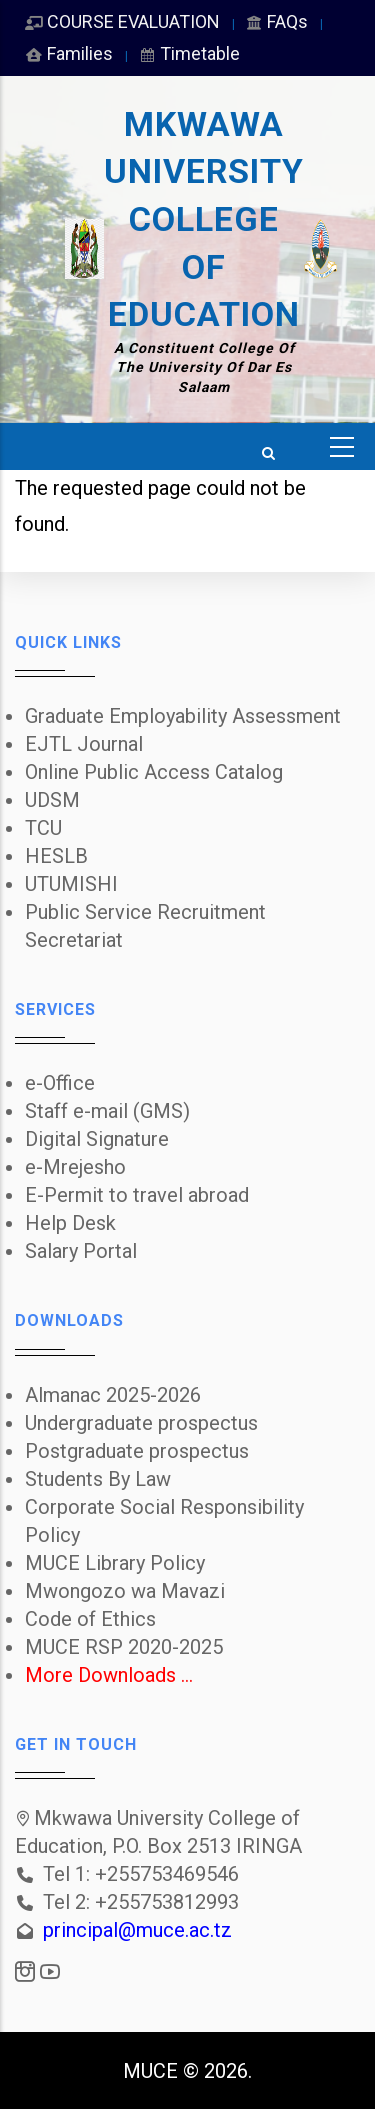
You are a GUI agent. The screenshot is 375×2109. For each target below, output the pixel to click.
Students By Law (98, 1479)
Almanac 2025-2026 (113, 1395)
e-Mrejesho (75, 1167)
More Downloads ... (109, 1675)
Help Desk (70, 1223)
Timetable (188, 53)
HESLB (56, 856)
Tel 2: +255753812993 (141, 1902)
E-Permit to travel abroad (137, 1195)
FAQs (276, 21)
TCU (43, 828)
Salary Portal (81, 1251)
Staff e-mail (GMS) (107, 1111)
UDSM (52, 800)
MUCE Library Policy (115, 1563)
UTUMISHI (71, 884)
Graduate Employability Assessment (183, 716)
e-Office (60, 1083)
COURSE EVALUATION (122, 21)
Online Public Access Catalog (154, 772)
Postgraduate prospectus (137, 1451)
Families (68, 53)
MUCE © (161, 2071)
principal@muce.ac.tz (137, 1930)
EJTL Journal (84, 744)
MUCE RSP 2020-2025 (124, 1647)
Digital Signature (97, 1139)
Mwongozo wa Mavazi (125, 1591)
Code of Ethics (90, 1619)
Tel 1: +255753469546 (141, 1874)
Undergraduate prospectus (141, 1423)
